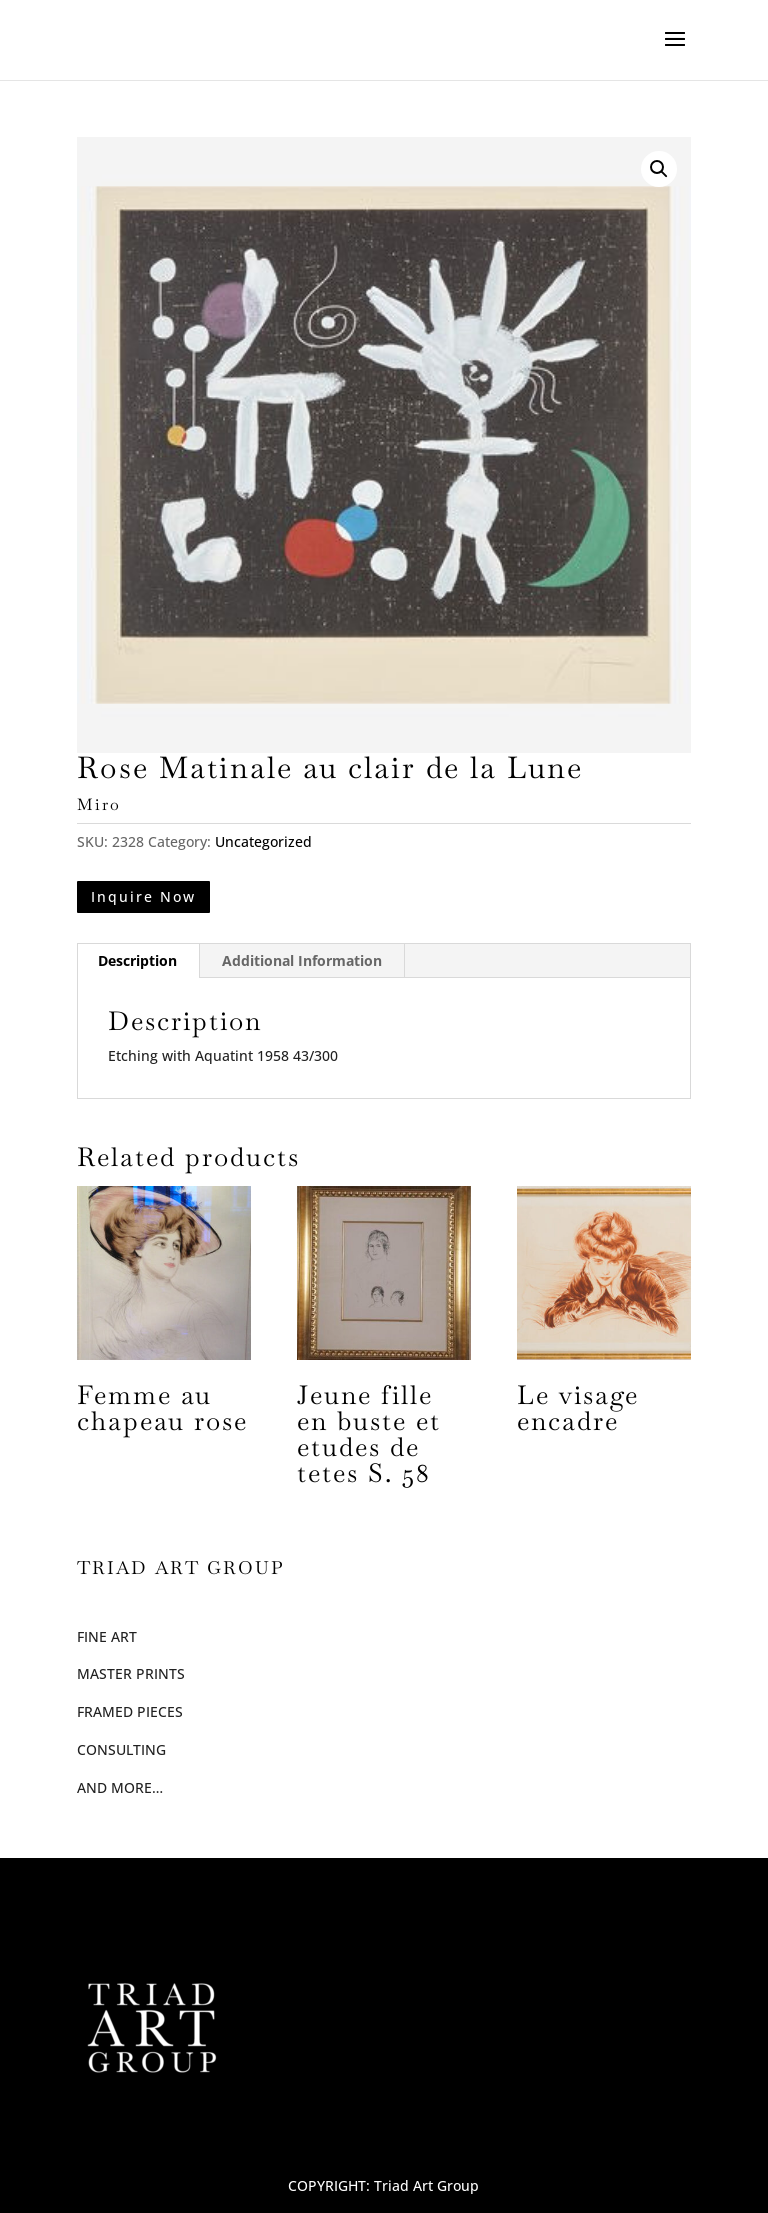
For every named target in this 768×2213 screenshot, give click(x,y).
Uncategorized (263, 841)
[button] (659, 169)
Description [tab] (137, 960)
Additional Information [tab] (302, 960)
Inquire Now (143, 896)
